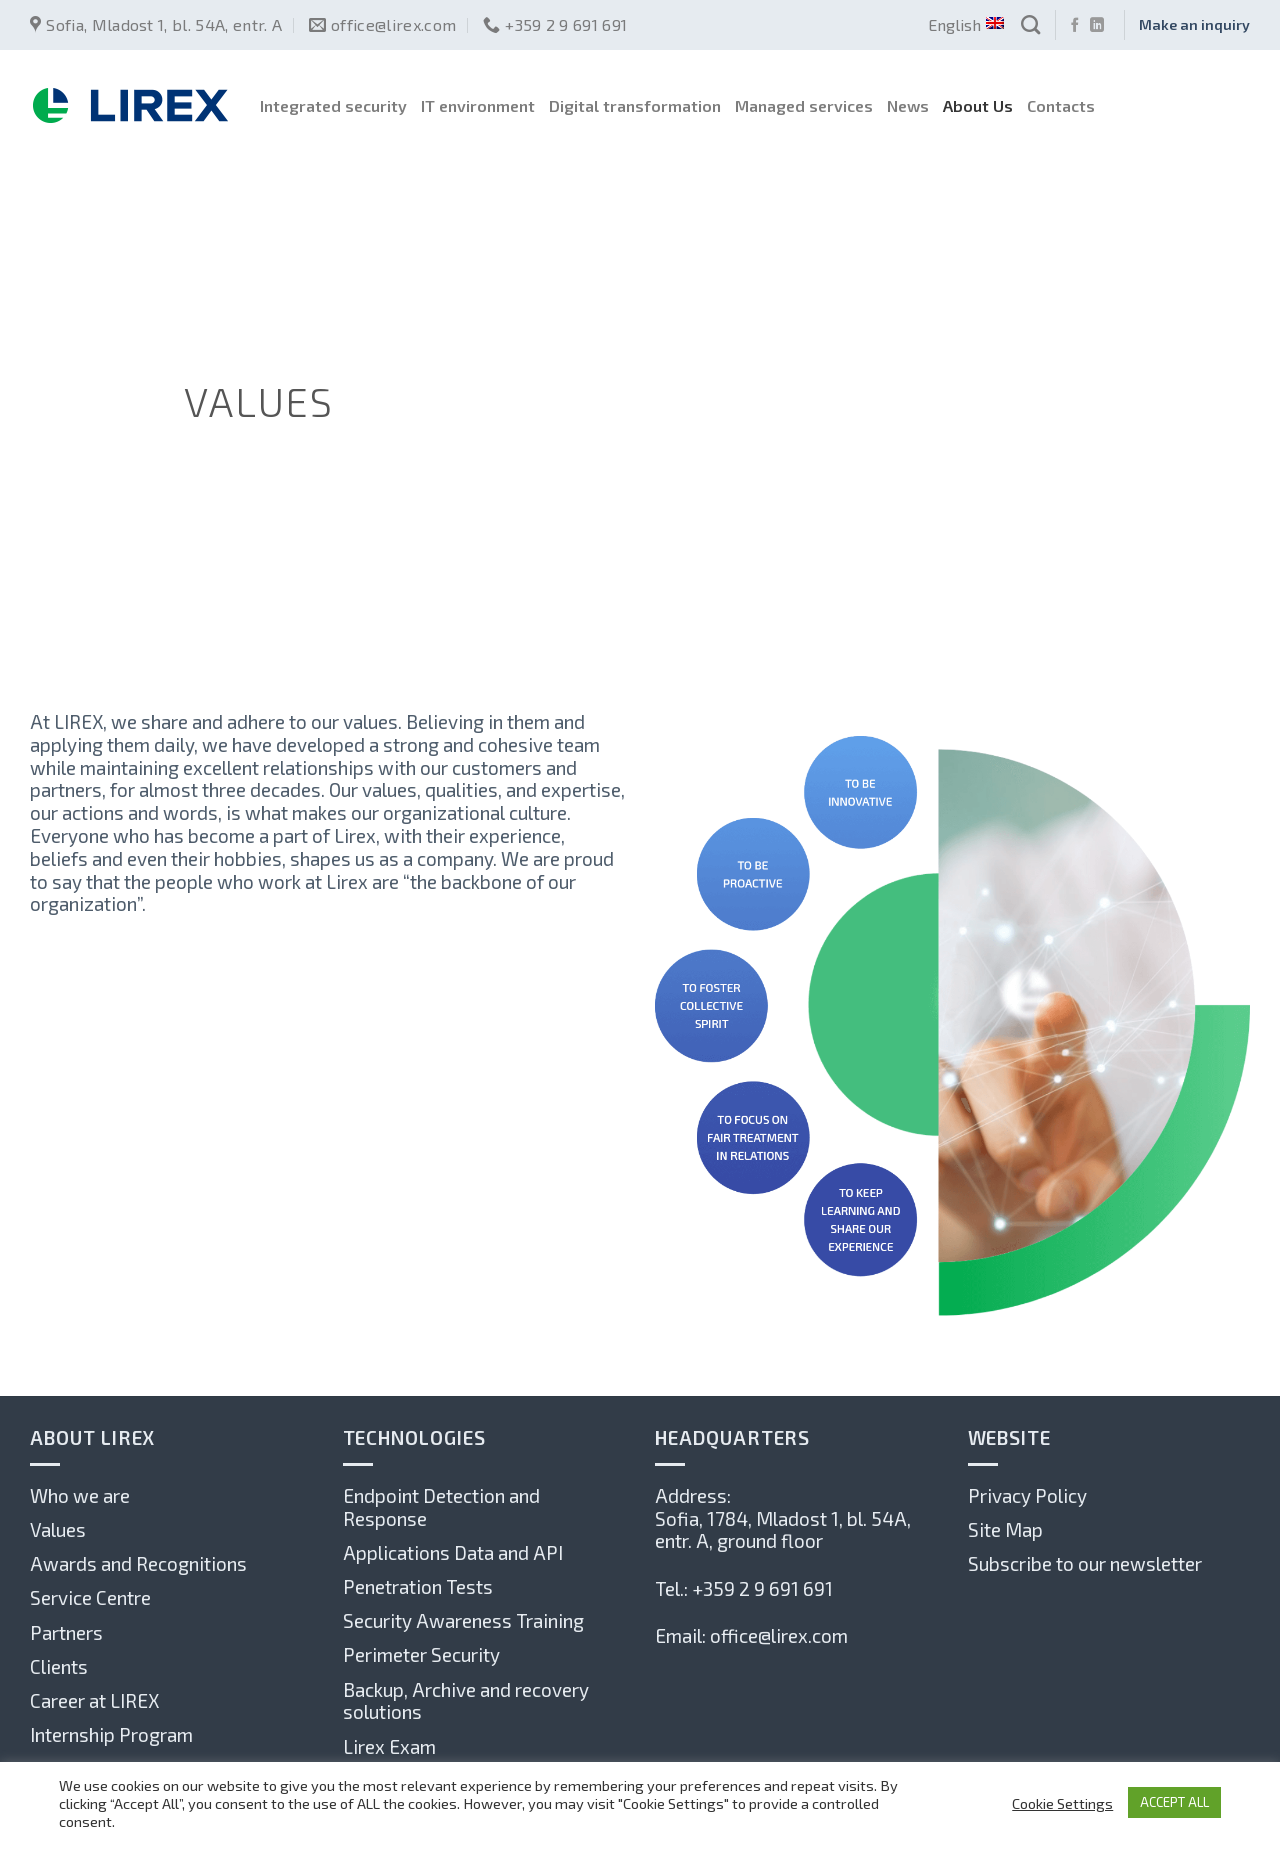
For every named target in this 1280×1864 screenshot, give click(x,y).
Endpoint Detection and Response (441, 1507)
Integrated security (333, 105)
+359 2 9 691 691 (762, 1588)
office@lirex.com (779, 1635)
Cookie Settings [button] (1062, 1803)
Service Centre (90, 1597)
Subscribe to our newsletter (1085, 1563)
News (908, 105)
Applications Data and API (453, 1552)
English (965, 24)
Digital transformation (635, 105)
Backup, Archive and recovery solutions (466, 1701)
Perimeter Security (421, 1654)
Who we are (80, 1495)
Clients (59, 1666)
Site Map (1005, 1529)
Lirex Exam (389, 1746)
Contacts (1061, 105)
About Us (978, 105)
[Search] (1030, 24)
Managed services (804, 105)
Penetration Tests (418, 1586)
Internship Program (111, 1734)
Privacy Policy (1027, 1495)
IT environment (478, 105)
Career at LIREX (94, 1700)
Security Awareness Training (463, 1620)
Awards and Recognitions (138, 1563)
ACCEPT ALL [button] (1174, 1802)
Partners (66, 1632)
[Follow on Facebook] (1075, 26)
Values (58, 1529)
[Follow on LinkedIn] (1097, 26)
